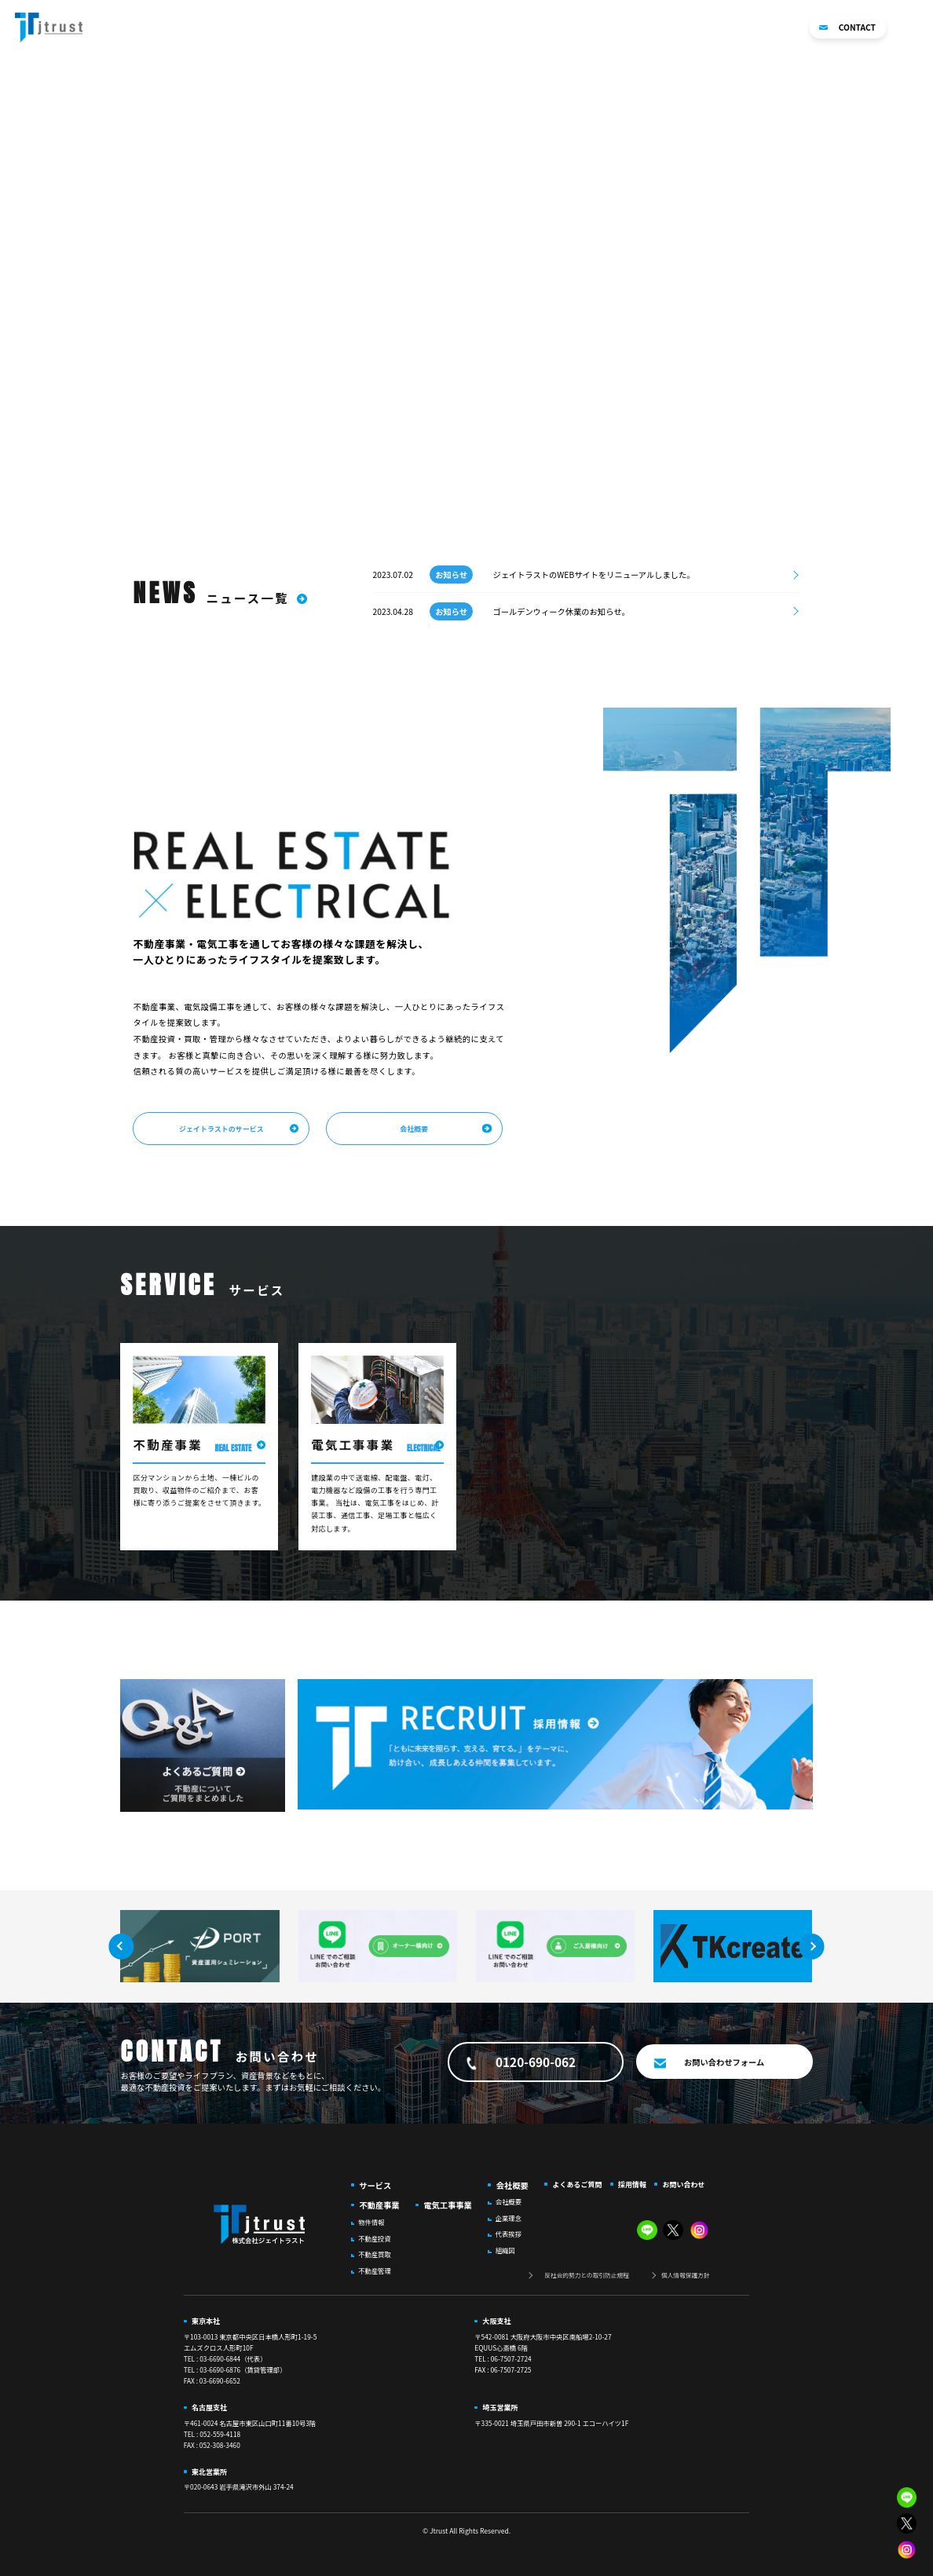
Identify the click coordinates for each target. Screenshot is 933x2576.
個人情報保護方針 (685, 2274)
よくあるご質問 (708, 27)
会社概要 (643, 27)
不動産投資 (374, 2238)
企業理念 (508, 2218)
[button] (915, 27)
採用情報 (773, 27)
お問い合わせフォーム (724, 2062)
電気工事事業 (583, 27)
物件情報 (371, 2222)
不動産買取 (374, 2254)
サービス (375, 2185)
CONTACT (847, 27)
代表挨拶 (508, 2233)
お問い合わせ (683, 2184)
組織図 (505, 2250)
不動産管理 (374, 2270)
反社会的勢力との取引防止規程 (586, 2274)
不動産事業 (517, 27)
